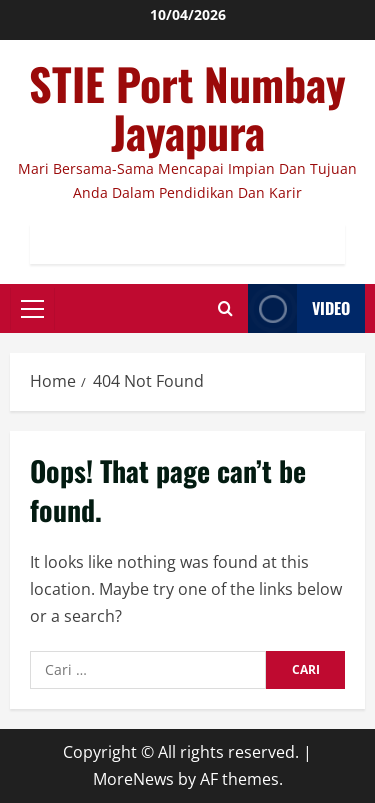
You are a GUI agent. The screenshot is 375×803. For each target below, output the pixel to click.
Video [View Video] (299, 308)
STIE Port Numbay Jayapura (187, 107)
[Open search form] (225, 308)
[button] (32, 309)
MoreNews (133, 779)
